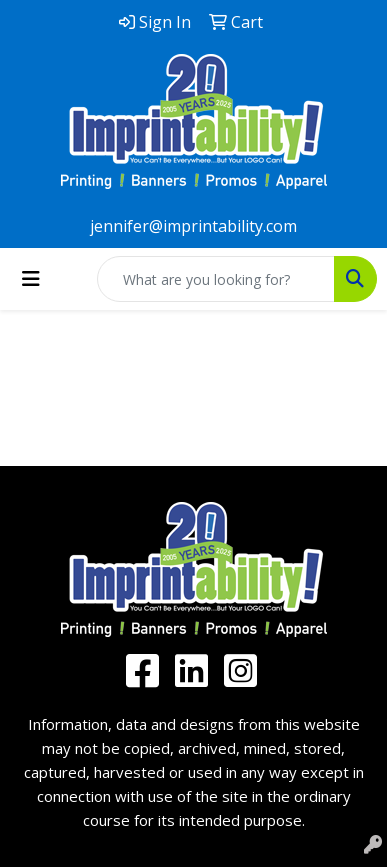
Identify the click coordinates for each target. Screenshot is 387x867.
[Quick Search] (216, 279)
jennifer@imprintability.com (193, 226)
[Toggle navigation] (31, 279)
